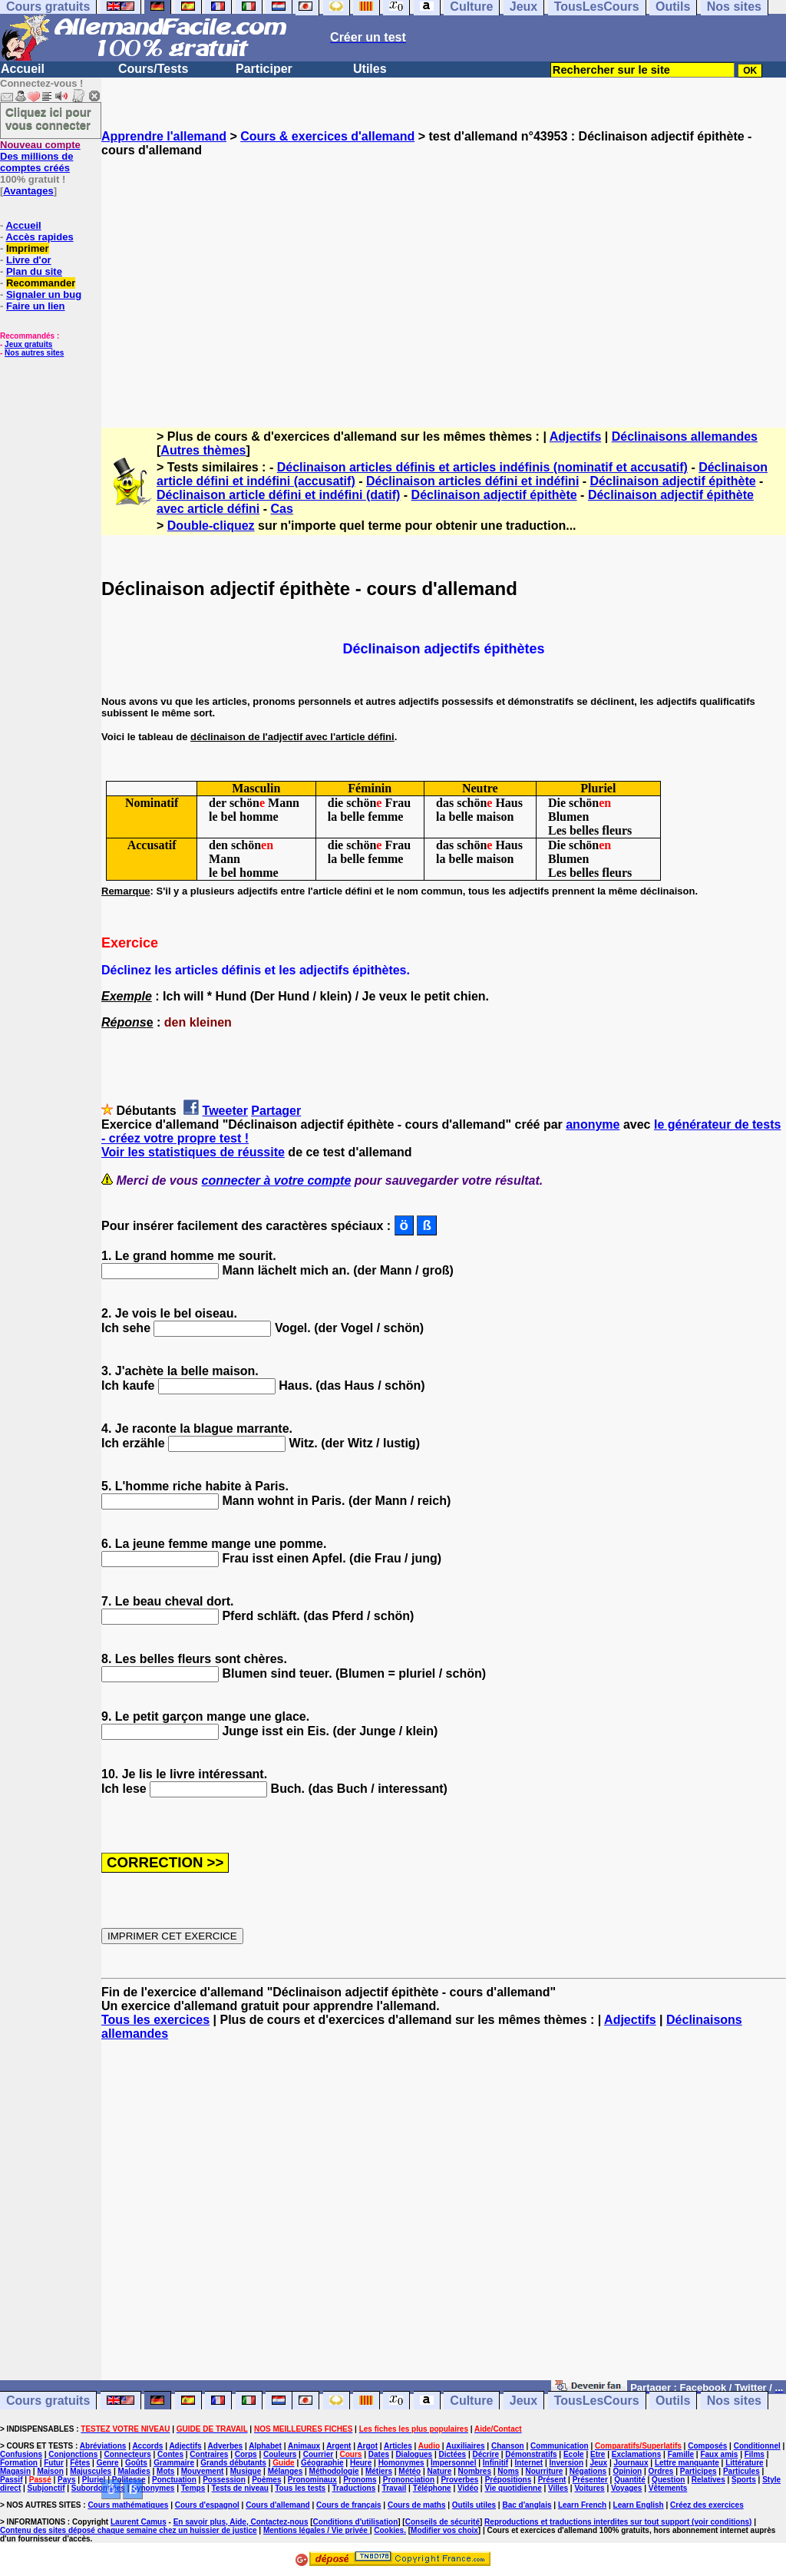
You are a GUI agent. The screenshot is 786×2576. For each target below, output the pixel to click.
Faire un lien (35, 306)
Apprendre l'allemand (163, 136)
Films (755, 2454)
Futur (54, 2463)
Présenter (590, 2479)
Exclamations (636, 2454)
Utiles (370, 68)
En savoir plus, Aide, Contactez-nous (241, 2522)
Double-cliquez (211, 525)
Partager (276, 1110)
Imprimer (27, 248)
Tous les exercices (155, 2019)
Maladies (133, 2471)
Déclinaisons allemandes (685, 436)
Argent (338, 2446)
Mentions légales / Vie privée (316, 2530)
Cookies (389, 2530)
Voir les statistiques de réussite (193, 1152)
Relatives (708, 2479)
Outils (673, 2400)
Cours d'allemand (278, 2505)
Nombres (474, 2471)
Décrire (485, 2454)
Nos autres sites (34, 353)
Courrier (318, 2454)
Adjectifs (576, 436)
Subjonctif (46, 2488)
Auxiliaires (465, 2446)
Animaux (304, 2446)
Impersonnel (453, 2463)
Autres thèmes (203, 450)
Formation (19, 2463)
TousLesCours (596, 2400)
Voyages (626, 2488)
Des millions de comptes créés (40, 156)
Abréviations (103, 2446)
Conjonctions (72, 2454)
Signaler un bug (43, 294)
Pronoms (359, 2479)
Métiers (378, 2471)
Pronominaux (312, 2479)
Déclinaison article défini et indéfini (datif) (278, 494)
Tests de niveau (240, 2488)
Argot (367, 2446)
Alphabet (265, 2446)
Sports (744, 2479)
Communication (559, 2446)
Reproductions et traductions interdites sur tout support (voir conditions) (617, 2522)
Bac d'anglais (526, 2505)
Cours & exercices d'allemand (327, 136)
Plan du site (34, 271)
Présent (552, 2479)
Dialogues (413, 2454)
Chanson (507, 2446)
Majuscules (90, 2471)
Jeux (523, 2400)
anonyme (592, 1124)
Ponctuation (174, 2479)
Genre (108, 2463)
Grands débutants (233, 2463)
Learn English (638, 2505)
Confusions (21, 2454)
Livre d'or (28, 260)
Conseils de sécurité (442, 2522)
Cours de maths (417, 2505)
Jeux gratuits (28, 344)
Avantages (28, 191)
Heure (361, 2463)
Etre (597, 2454)
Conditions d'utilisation (355, 2522)
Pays (66, 2479)
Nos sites (734, 2400)
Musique (246, 2471)
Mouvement (202, 2471)
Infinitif (495, 2463)
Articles (398, 2446)
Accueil (23, 68)
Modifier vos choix (444, 2530)
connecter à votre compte (277, 1180)
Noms (508, 2471)
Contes (170, 2454)
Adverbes (225, 2446)
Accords (147, 2446)
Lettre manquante (687, 2463)
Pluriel (94, 2479)
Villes (558, 2488)
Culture (471, 2400)
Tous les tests (300, 2488)
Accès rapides (39, 237)
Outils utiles (474, 2505)
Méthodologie (334, 2471)
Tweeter (225, 1110)
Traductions (354, 2488)
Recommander (40, 283)
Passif (11, 2479)
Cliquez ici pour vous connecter (48, 118)
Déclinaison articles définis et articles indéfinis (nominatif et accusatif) (482, 467)
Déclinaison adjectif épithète (673, 481)
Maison (50, 2471)
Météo (409, 2471)
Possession (224, 2479)
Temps (193, 2488)
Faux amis (719, 2454)
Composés (707, 2446)
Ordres (661, 2471)
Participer (264, 68)
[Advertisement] (443, 278)
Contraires (209, 2454)
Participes (698, 2471)
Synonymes (152, 2488)
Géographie (322, 2463)
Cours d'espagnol (207, 2505)
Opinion (627, 2471)
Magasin (15, 2471)
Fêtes (80, 2463)
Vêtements (668, 2488)
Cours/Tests (153, 68)
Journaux (631, 2463)
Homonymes (401, 2463)
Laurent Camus (139, 2522)
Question (668, 2479)
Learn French (582, 2505)
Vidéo (467, 2488)
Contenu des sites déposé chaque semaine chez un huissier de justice (128, 2530)
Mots (165, 2471)
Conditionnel (757, 2446)
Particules (741, 2471)
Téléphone (432, 2488)
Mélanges (285, 2471)
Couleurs (279, 2454)
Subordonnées (98, 2488)
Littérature (744, 2463)
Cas (282, 508)
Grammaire (174, 2463)
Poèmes (266, 2479)
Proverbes (459, 2479)
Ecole (573, 2454)
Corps (246, 2454)
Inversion (566, 2463)
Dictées (453, 2454)
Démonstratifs (530, 2454)
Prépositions (508, 2479)
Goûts (136, 2463)
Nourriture (544, 2471)
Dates (378, 2454)
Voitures (589, 2488)
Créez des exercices (707, 2505)
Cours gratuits (48, 2400)
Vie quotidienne (512, 2488)
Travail (394, 2488)
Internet (529, 2463)
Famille (681, 2454)
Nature (440, 2471)
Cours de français (348, 2505)
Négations (588, 2471)
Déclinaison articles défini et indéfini (472, 481)
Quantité (630, 2479)
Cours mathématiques (128, 2505)
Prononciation (408, 2479)
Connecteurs (127, 2454)
